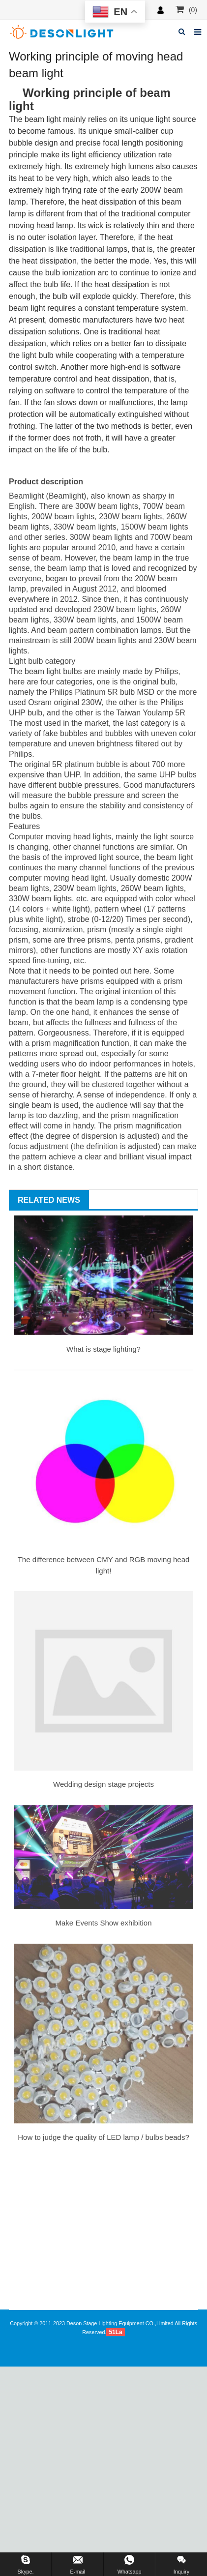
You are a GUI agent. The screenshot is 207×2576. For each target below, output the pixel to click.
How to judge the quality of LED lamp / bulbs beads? (103, 2137)
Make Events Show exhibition (104, 1923)
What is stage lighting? (103, 1349)
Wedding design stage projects (103, 1784)
